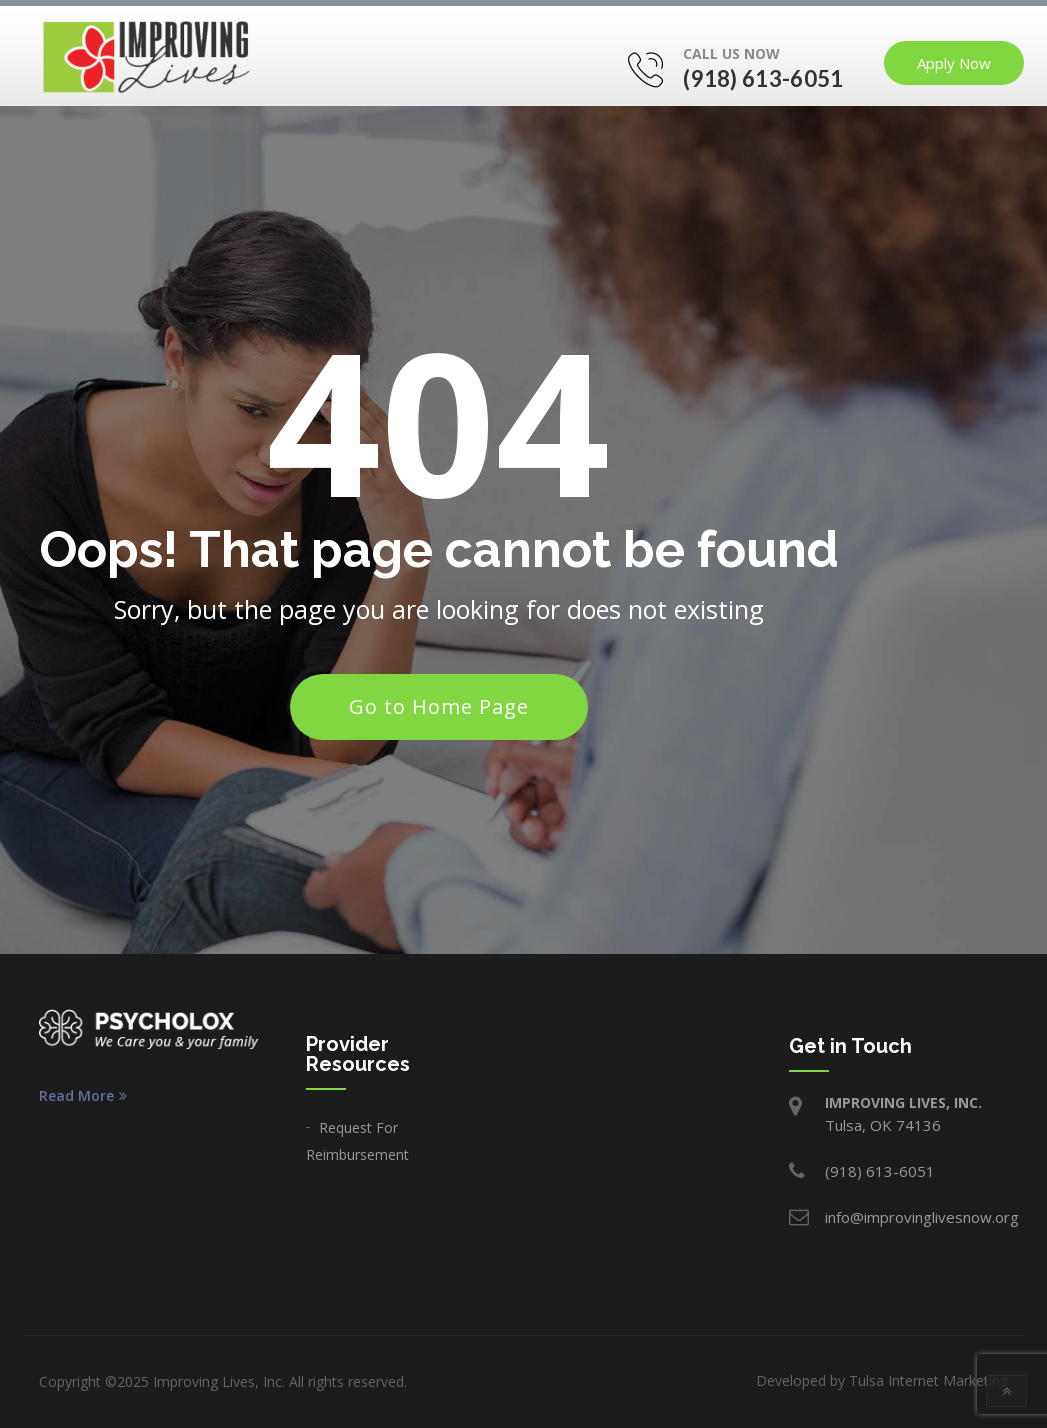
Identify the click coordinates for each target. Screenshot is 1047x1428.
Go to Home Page (439, 706)
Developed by (882, 1380)
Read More (83, 1096)
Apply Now (954, 63)
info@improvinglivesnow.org (922, 1217)
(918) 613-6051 (763, 78)
